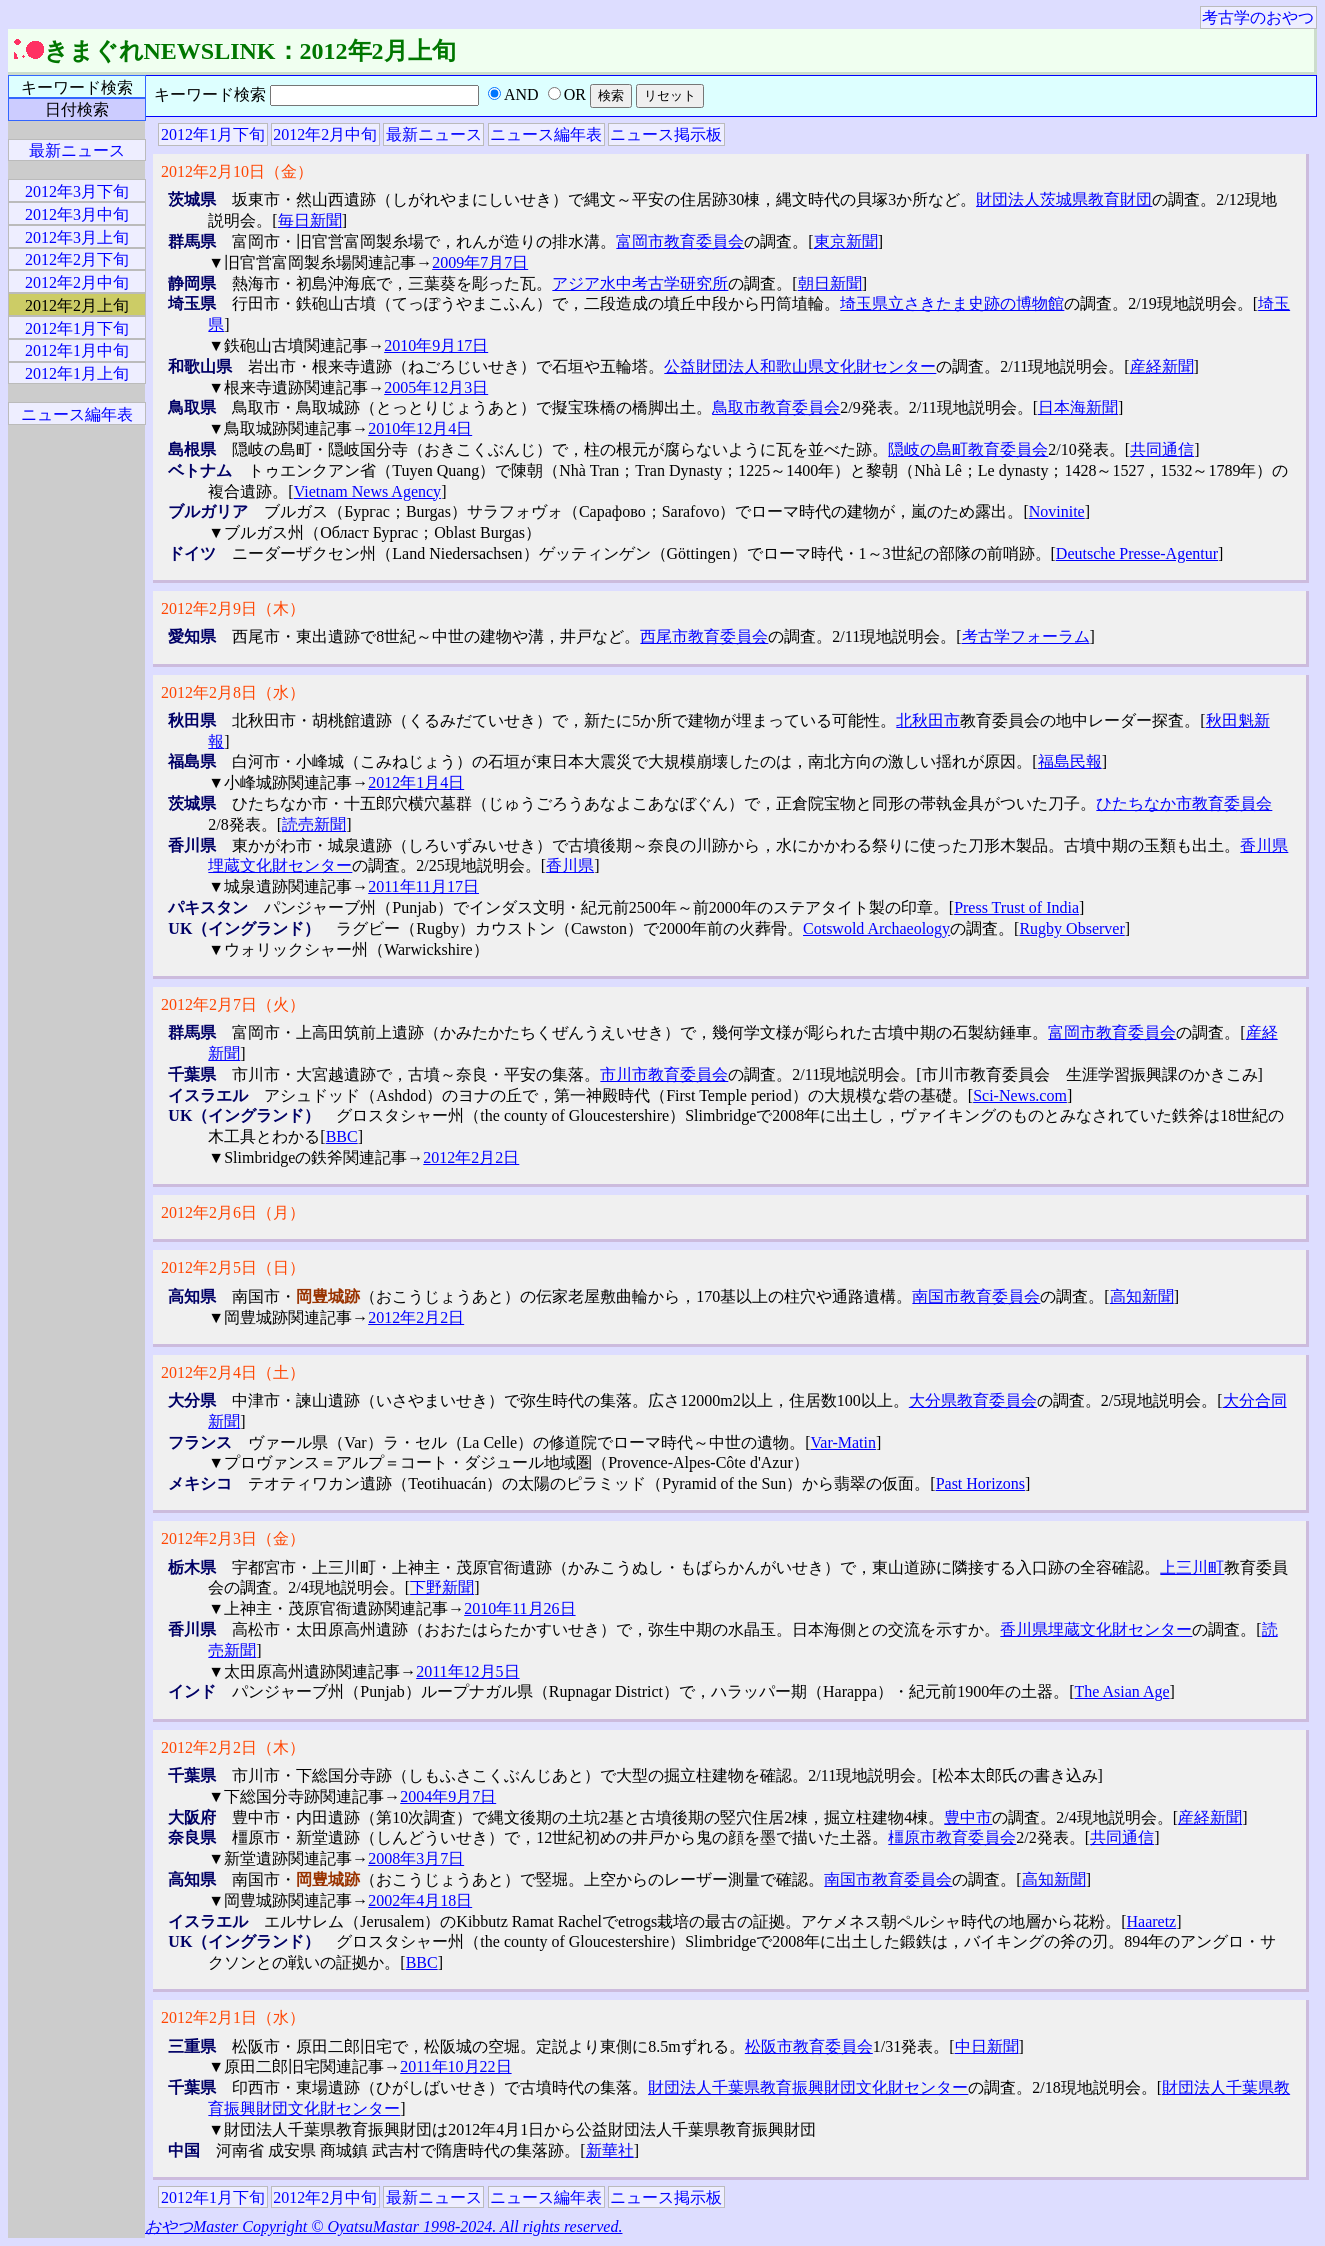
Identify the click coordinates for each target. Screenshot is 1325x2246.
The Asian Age (1122, 1691)
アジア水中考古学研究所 (640, 283)
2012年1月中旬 (77, 350)
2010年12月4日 (420, 428)
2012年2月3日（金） (233, 1538)
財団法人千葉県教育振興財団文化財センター (808, 2087)
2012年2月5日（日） (233, 1267)
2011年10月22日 (455, 2066)
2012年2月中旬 (325, 134)
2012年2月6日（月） (233, 1212)
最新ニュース (434, 134)
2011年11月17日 (423, 886)
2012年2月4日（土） (233, 1372)
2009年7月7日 (480, 262)
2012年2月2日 (471, 1157)
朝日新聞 (830, 283)
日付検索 (77, 109)
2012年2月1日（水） (233, 2017)
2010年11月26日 (519, 1608)
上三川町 (1192, 1567)
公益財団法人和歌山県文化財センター (800, 366)
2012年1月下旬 (213, 134)
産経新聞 (1162, 366)
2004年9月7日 (448, 1796)
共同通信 (1162, 449)
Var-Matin (843, 1442)
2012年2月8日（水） (233, 692)
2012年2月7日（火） (233, 1004)
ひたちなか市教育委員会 (1184, 803)
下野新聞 (442, 1587)
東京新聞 (846, 241)
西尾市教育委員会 (704, 636)
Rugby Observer (1071, 928)
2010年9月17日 (436, 345)
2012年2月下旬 (77, 259)
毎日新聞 (310, 220)
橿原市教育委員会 (952, 1837)
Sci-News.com (1020, 1095)
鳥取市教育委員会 (776, 407)
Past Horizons (980, 1483)
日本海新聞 (1078, 407)
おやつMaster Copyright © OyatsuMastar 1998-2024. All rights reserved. (383, 2226)
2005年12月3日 (436, 387)
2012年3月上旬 (77, 237)
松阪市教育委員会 (809, 2046)
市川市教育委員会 (664, 1074)
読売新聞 (314, 824)
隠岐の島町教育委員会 (968, 449)
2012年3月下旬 (77, 191)
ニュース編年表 (546, 134)
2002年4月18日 (420, 1900)
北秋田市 (928, 720)
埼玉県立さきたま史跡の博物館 (952, 303)
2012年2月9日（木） (233, 608)
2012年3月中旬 (77, 214)
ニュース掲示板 (666, 134)
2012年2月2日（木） (233, 1747)
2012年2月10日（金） (237, 171)
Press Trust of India (1016, 907)
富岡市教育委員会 (680, 241)
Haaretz (1151, 1921)
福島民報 (1070, 761)
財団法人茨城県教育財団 (1064, 199)
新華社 (610, 2150)
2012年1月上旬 (77, 373)
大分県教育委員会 (973, 1400)
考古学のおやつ (1258, 17)
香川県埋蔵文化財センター (1096, 1629)
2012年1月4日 (416, 782)
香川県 (570, 865)
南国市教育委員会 (976, 1296)
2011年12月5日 (467, 1671)
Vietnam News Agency (367, 491)
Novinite (1057, 511)
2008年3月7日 (416, 1858)
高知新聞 (1142, 1296)
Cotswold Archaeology (876, 928)
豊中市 (968, 1817)
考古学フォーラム (1026, 636)
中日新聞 (987, 2046)
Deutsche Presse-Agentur (1137, 553)
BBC (342, 1136)
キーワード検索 (77, 87)
